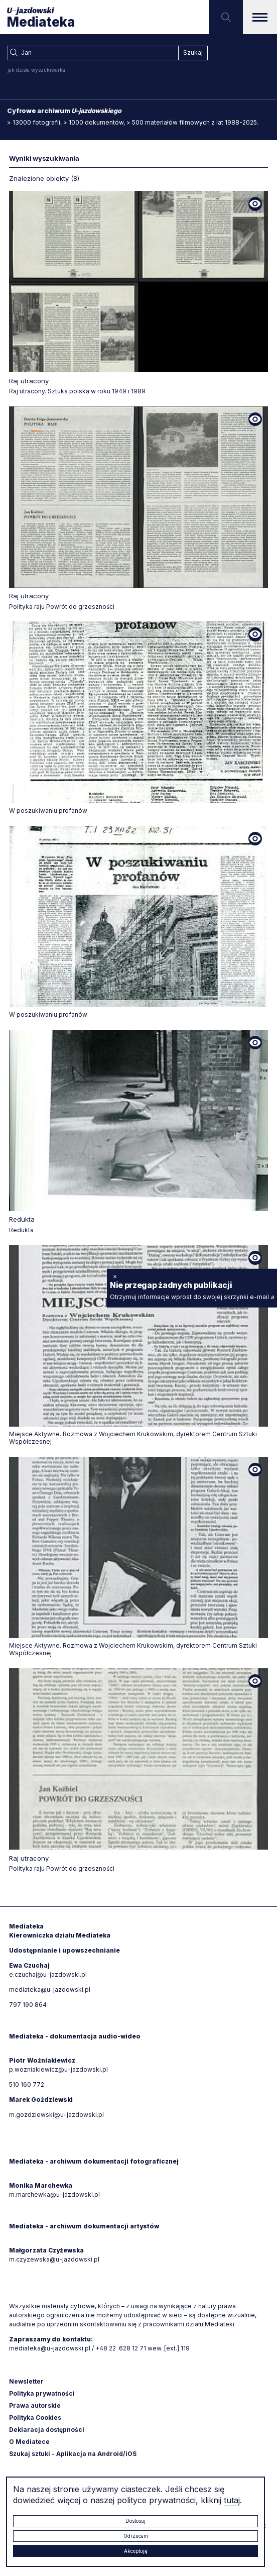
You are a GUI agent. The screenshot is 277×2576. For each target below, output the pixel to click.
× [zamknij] (115, 1276)
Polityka (35, 2417)
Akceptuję (136, 2551)
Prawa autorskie (35, 2405)
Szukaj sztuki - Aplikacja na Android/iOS (72, 2453)
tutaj (232, 2500)
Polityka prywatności (42, 2393)
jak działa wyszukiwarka (36, 70)
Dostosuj (135, 2521)
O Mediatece (29, 2441)
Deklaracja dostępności (46, 2429)
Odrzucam (135, 2536)
